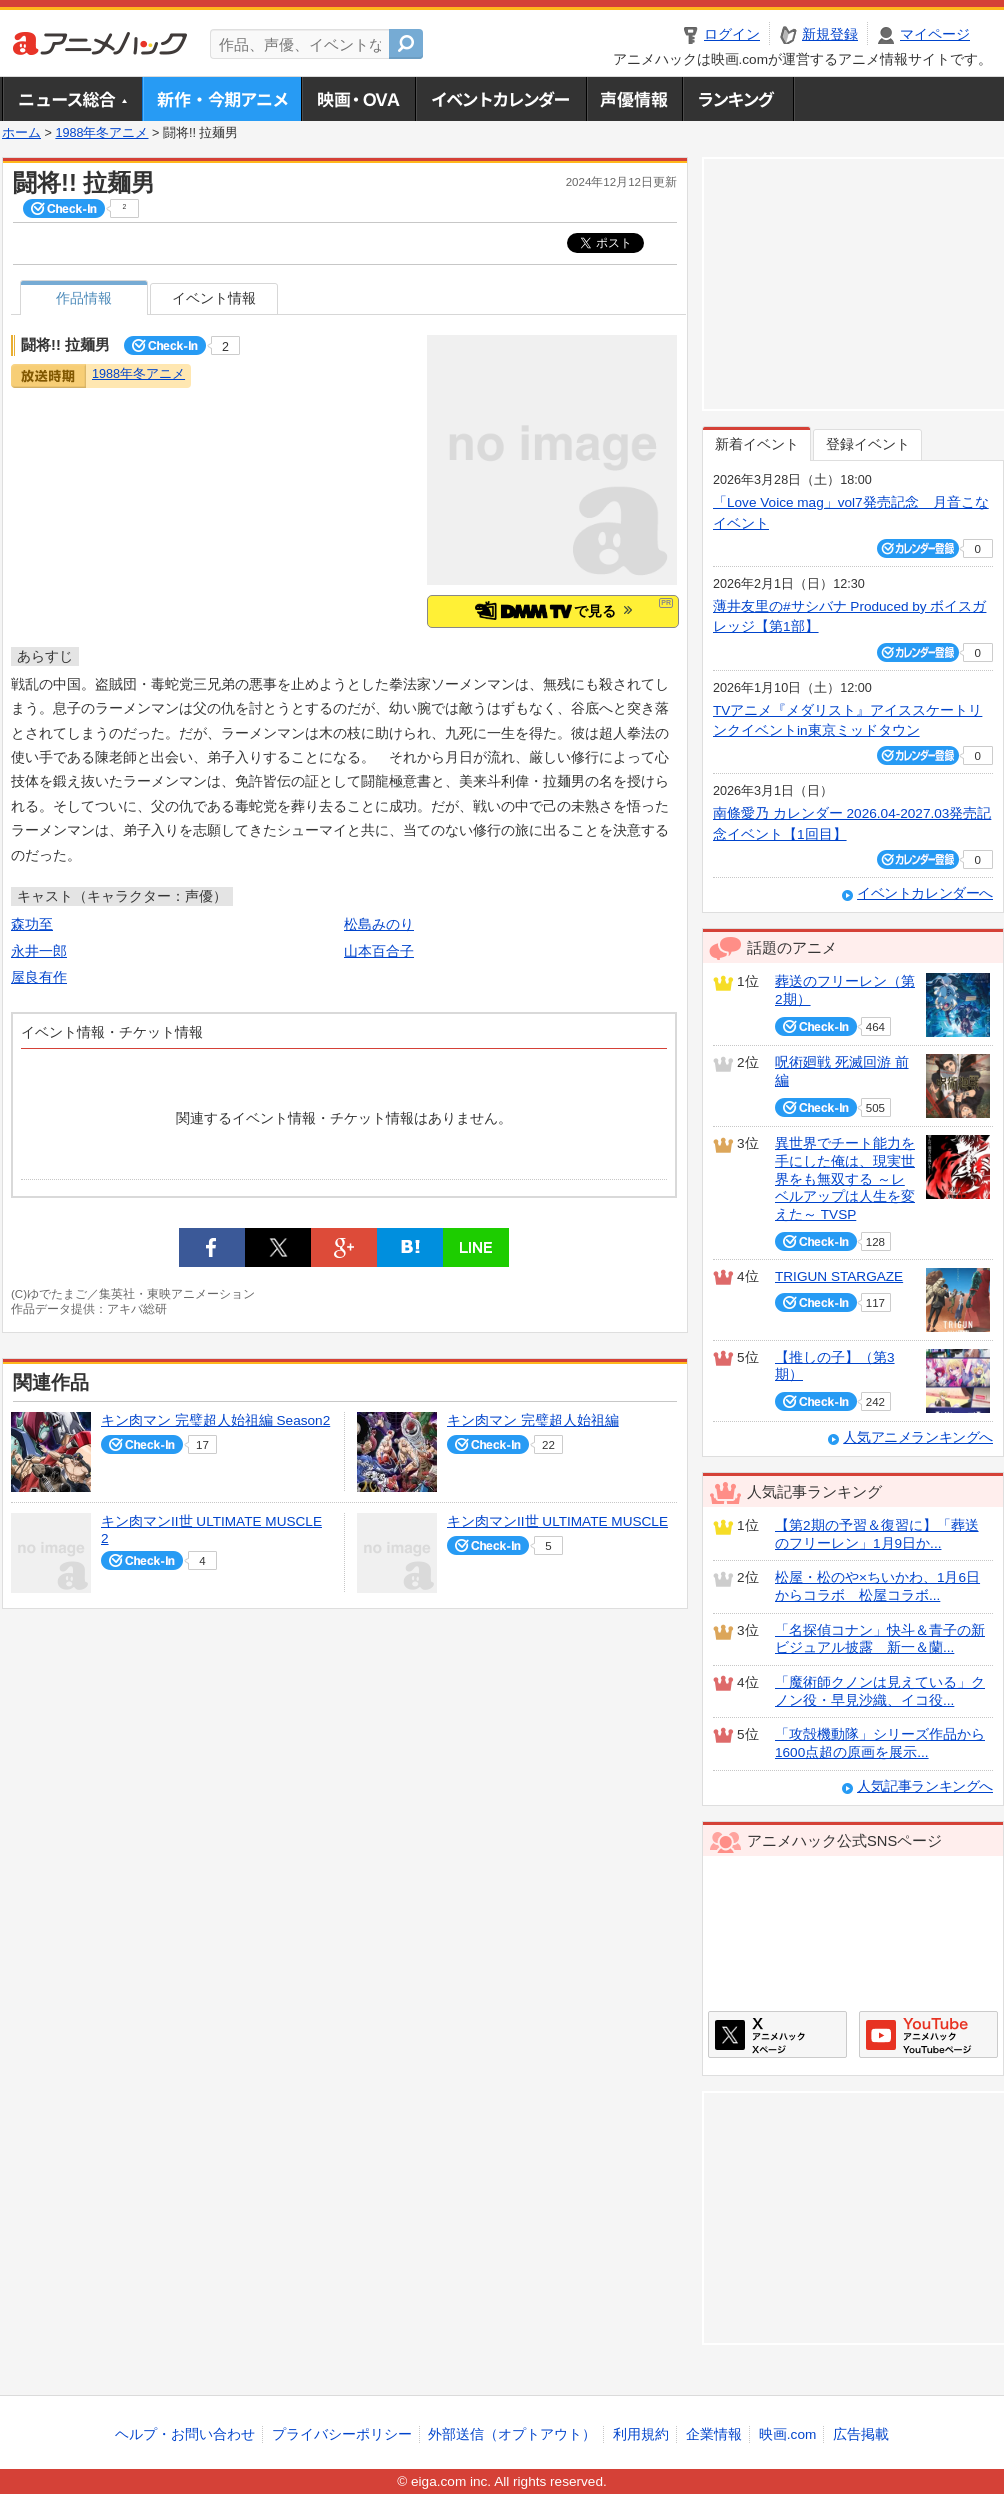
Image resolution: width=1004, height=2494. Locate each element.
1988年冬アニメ (101, 133)
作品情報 (84, 298)
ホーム (21, 133)
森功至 (32, 924)
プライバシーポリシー (342, 2434)
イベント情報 (214, 298)
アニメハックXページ (777, 2034)
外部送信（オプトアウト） (512, 2434)
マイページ (935, 34)
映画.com (787, 2434)
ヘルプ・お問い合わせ (185, 2434)
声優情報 (634, 99)
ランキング (738, 99)
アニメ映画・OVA (358, 99)
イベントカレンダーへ (925, 893)
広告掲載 (861, 2434)
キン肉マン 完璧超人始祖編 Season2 (215, 1420)
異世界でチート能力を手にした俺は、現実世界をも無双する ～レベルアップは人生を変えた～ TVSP (845, 1179)
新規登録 (830, 34)
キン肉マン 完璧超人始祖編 (533, 1420)
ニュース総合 (72, 99)
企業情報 (714, 2434)
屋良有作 (39, 977)
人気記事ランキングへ (925, 1786)
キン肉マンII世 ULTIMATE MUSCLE (557, 1521)
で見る (553, 610)
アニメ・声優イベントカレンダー (500, 99)
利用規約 (641, 2434)
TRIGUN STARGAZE (839, 1276)
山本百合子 (379, 951)
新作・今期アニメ (221, 99)
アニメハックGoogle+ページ (928, 2034)
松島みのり (379, 924)
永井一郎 (39, 951)
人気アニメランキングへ (918, 1437)
